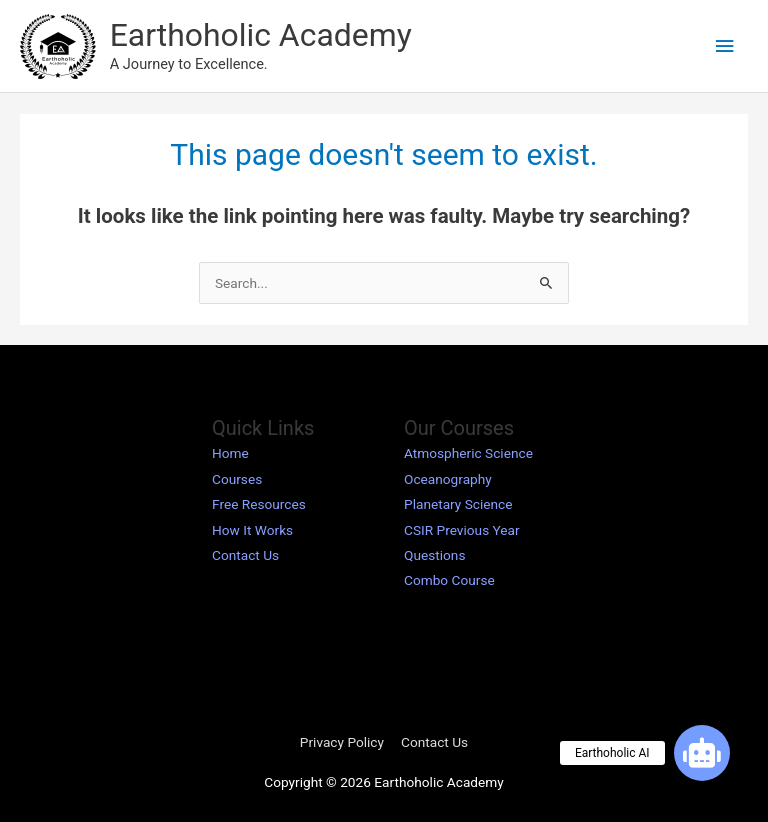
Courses (237, 479)
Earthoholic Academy (261, 35)
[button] (702, 753)
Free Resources (259, 504)
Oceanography (448, 479)
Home (230, 453)
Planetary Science (458, 504)
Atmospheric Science (468, 453)
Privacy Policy (342, 742)
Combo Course (449, 580)
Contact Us (245, 555)
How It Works (252, 530)
